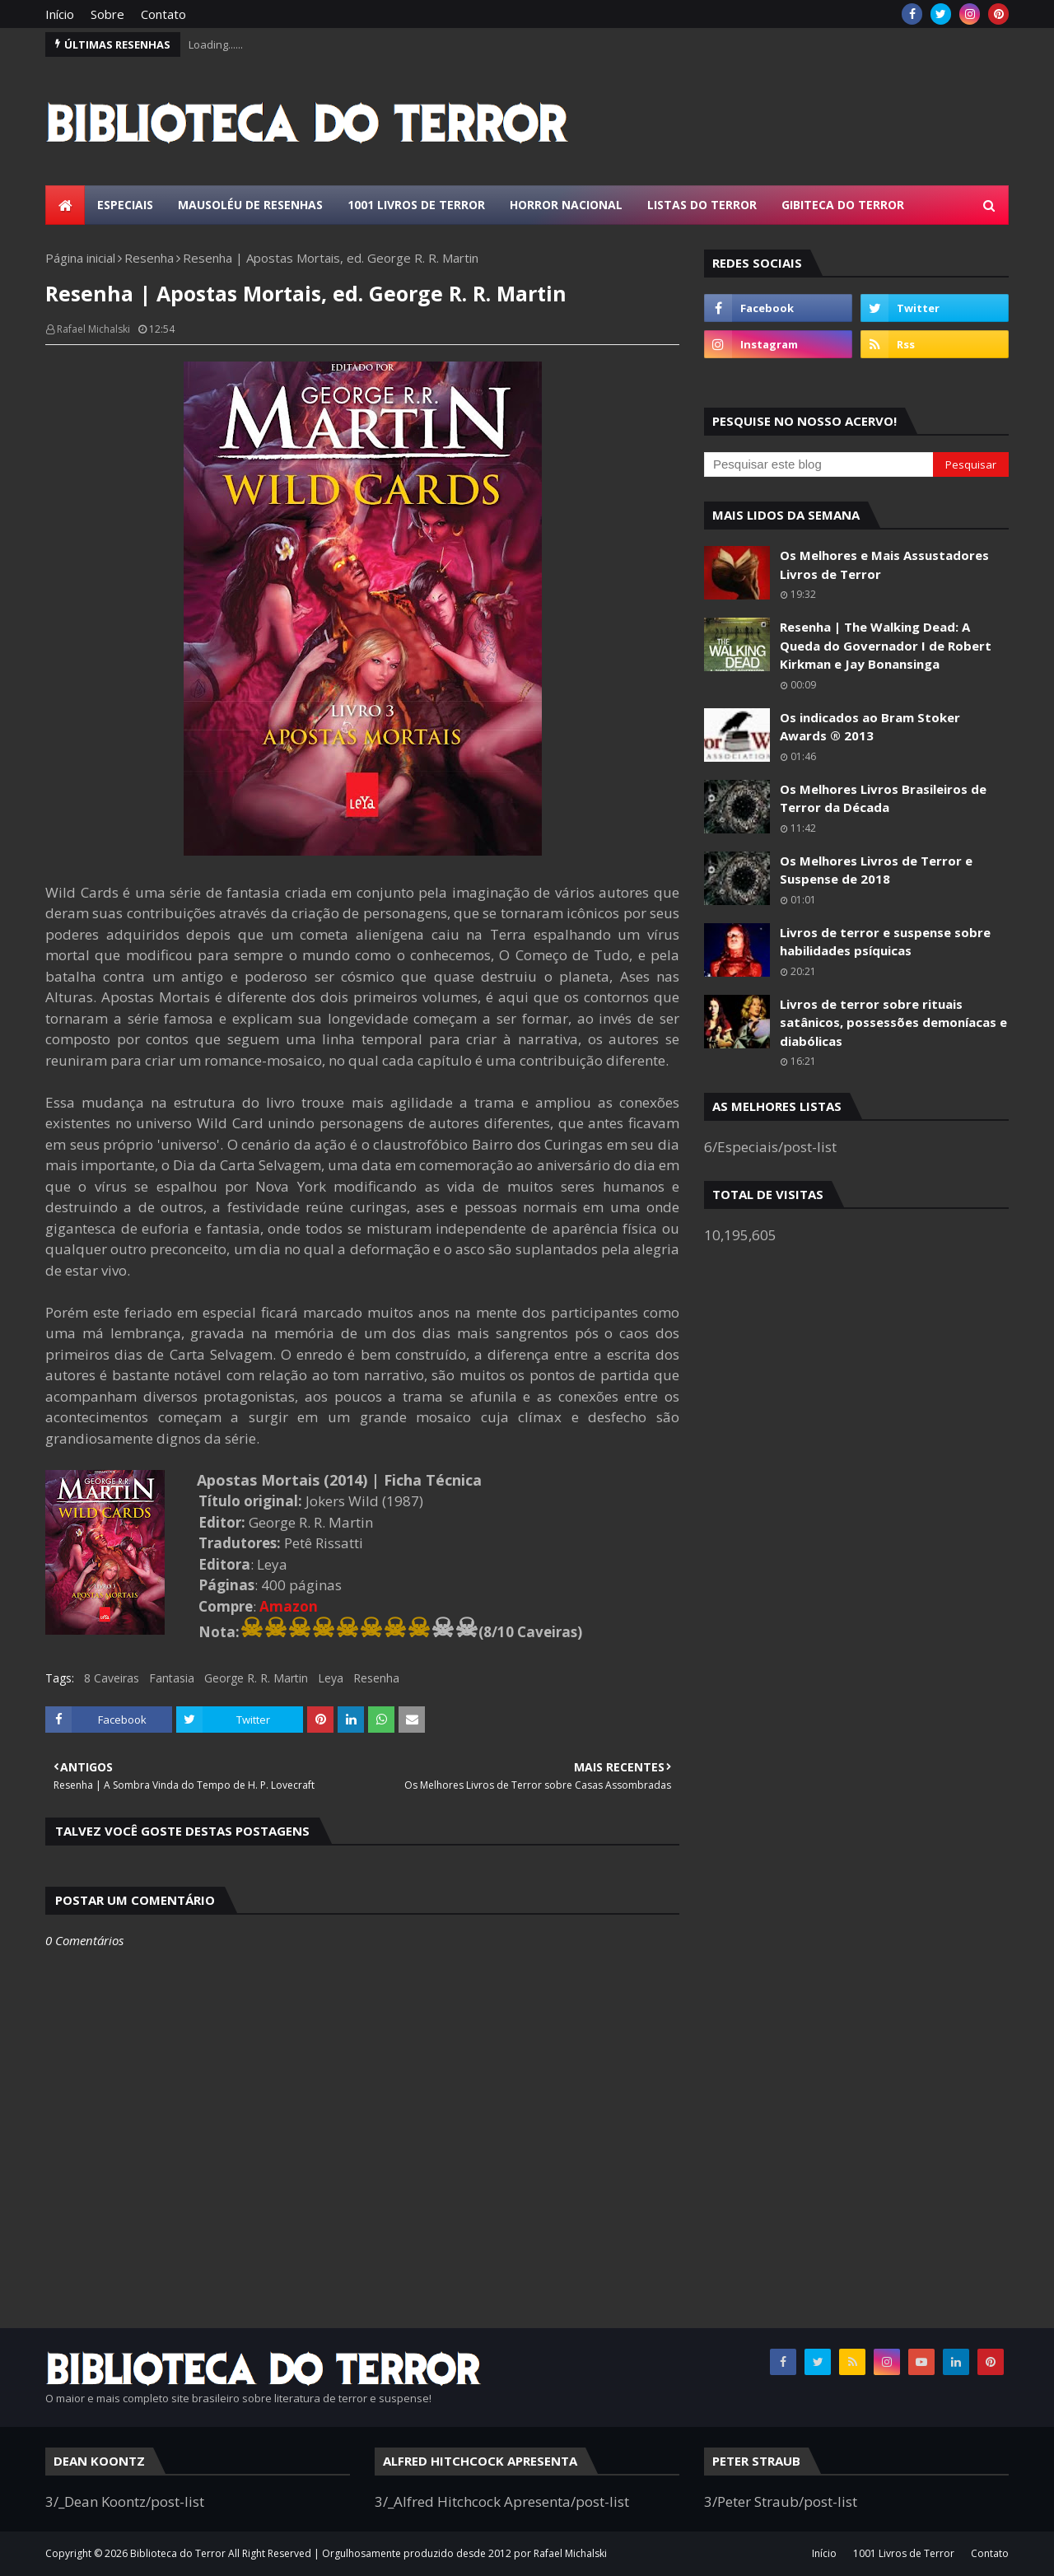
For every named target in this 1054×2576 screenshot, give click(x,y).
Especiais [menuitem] (125, 204)
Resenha (149, 258)
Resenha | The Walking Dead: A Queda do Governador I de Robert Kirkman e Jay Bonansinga (885, 645)
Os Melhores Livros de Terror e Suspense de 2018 (876, 870)
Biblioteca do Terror (178, 2553)
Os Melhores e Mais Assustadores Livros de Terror (884, 564)
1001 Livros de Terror (903, 2553)
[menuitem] (65, 205)
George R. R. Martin (256, 1678)
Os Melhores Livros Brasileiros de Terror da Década (883, 798)
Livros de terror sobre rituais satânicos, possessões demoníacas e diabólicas (893, 1022)
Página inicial (80, 258)
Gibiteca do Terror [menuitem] (842, 204)
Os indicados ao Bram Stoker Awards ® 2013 (870, 726)
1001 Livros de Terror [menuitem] (416, 204)
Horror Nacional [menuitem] (566, 204)
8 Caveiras (111, 1678)
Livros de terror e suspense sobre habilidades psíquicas (885, 941)
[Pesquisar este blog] (818, 464)
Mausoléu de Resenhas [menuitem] (250, 204)
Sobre (107, 14)
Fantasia (171, 1678)
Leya (330, 1678)
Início (59, 14)
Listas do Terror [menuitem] (702, 204)
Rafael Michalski (93, 329)
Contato (163, 14)
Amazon (288, 1606)
